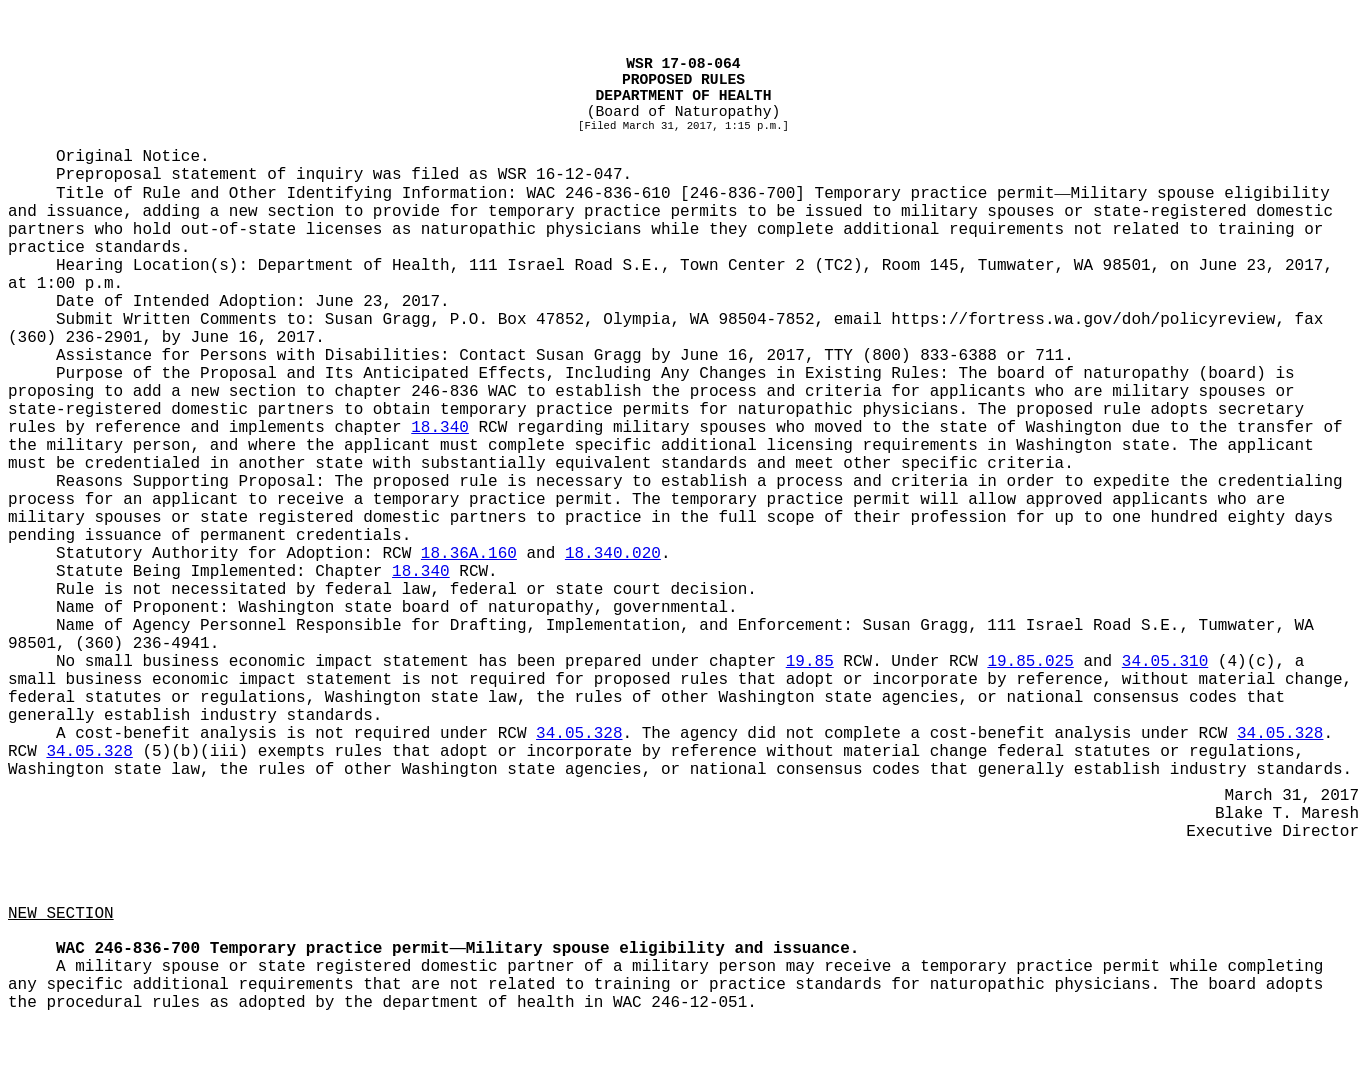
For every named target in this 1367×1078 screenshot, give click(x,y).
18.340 (440, 428)
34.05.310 (1165, 662)
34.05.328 (579, 734)
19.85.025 (1030, 662)
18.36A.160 (469, 554)
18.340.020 (613, 554)
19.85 (810, 662)
